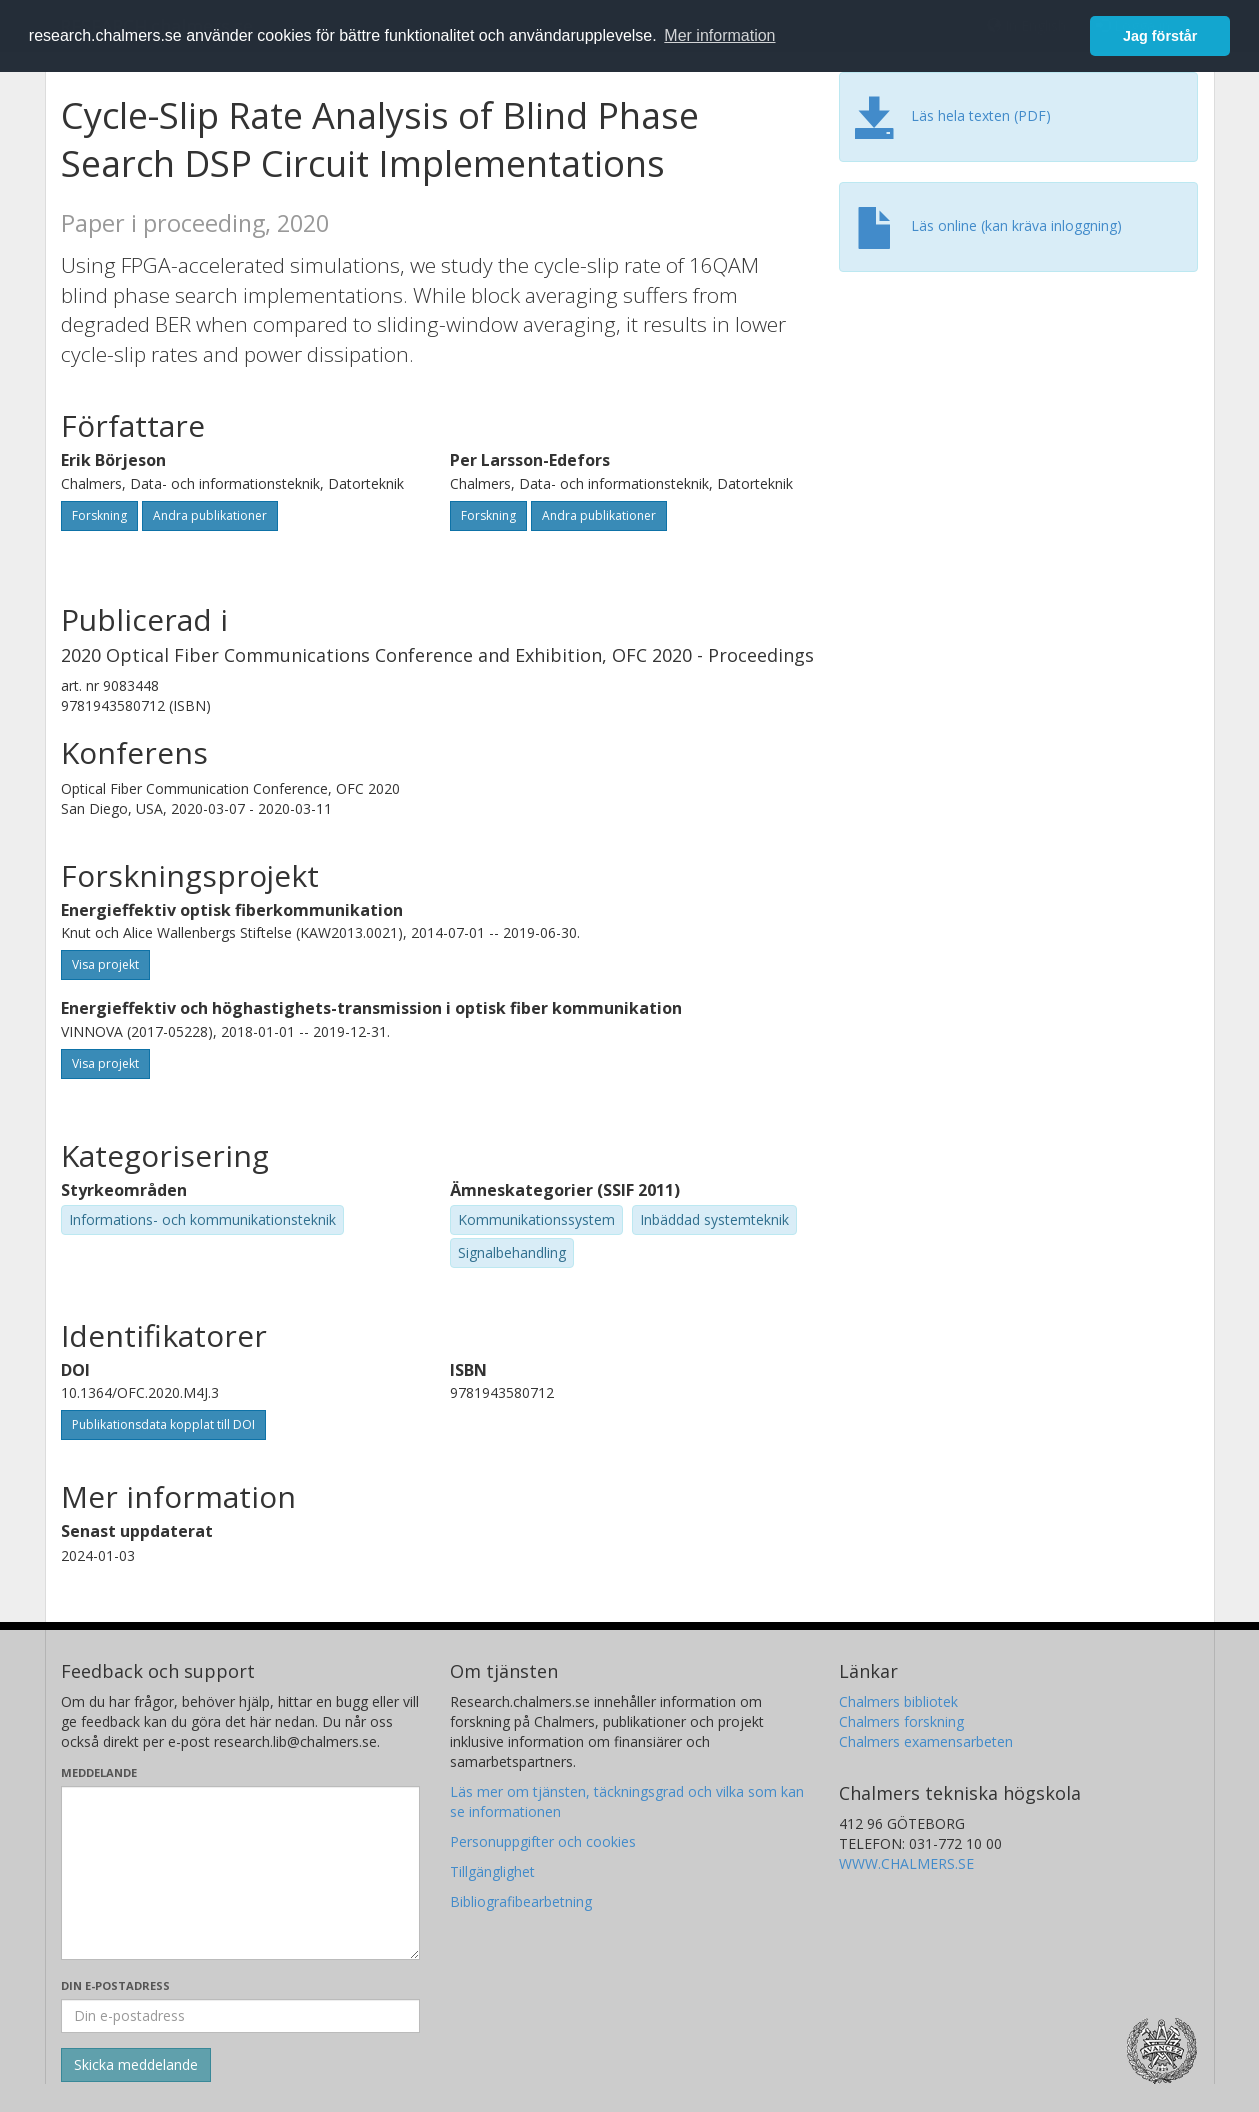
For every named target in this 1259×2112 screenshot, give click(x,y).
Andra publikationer (210, 515)
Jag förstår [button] (1160, 36)
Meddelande (99, 1772)
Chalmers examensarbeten (926, 1741)
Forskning (99, 515)
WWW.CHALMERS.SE (906, 1863)
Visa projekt (105, 964)
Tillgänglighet (492, 1871)
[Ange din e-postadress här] (240, 2016)
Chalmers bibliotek (898, 1701)
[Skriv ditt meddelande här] (240, 1873)
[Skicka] (136, 2065)
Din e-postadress (115, 1985)
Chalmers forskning (901, 1721)
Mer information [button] (719, 35)
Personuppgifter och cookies (543, 1841)
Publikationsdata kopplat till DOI (163, 1424)
